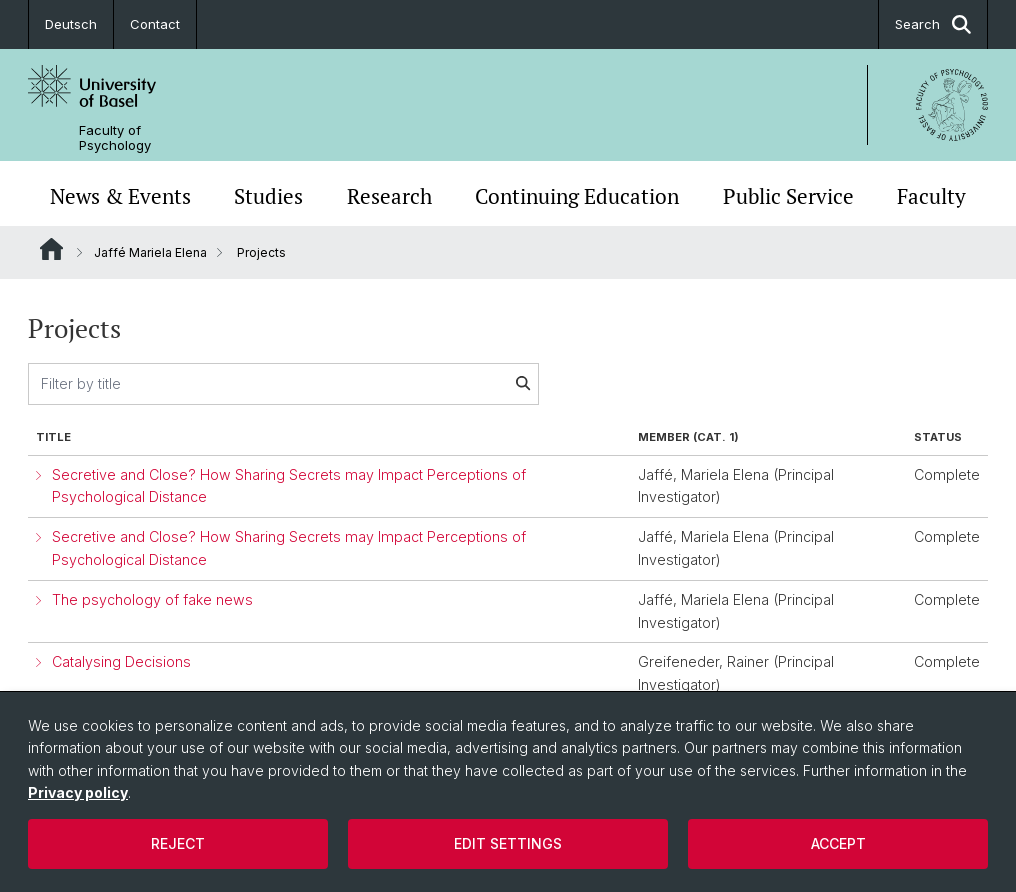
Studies (268, 196)
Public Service (788, 196)
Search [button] (933, 24)
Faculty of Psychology (115, 138)
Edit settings (508, 843)
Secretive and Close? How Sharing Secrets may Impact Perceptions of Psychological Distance (289, 486)
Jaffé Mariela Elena (150, 252)
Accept (838, 843)
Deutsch (71, 24)
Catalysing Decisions (121, 661)
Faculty (931, 196)
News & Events (120, 196)
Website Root (51, 249)
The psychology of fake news (152, 599)
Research (389, 196)
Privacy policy (78, 792)
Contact (155, 24)
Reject (178, 843)
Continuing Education (577, 196)
